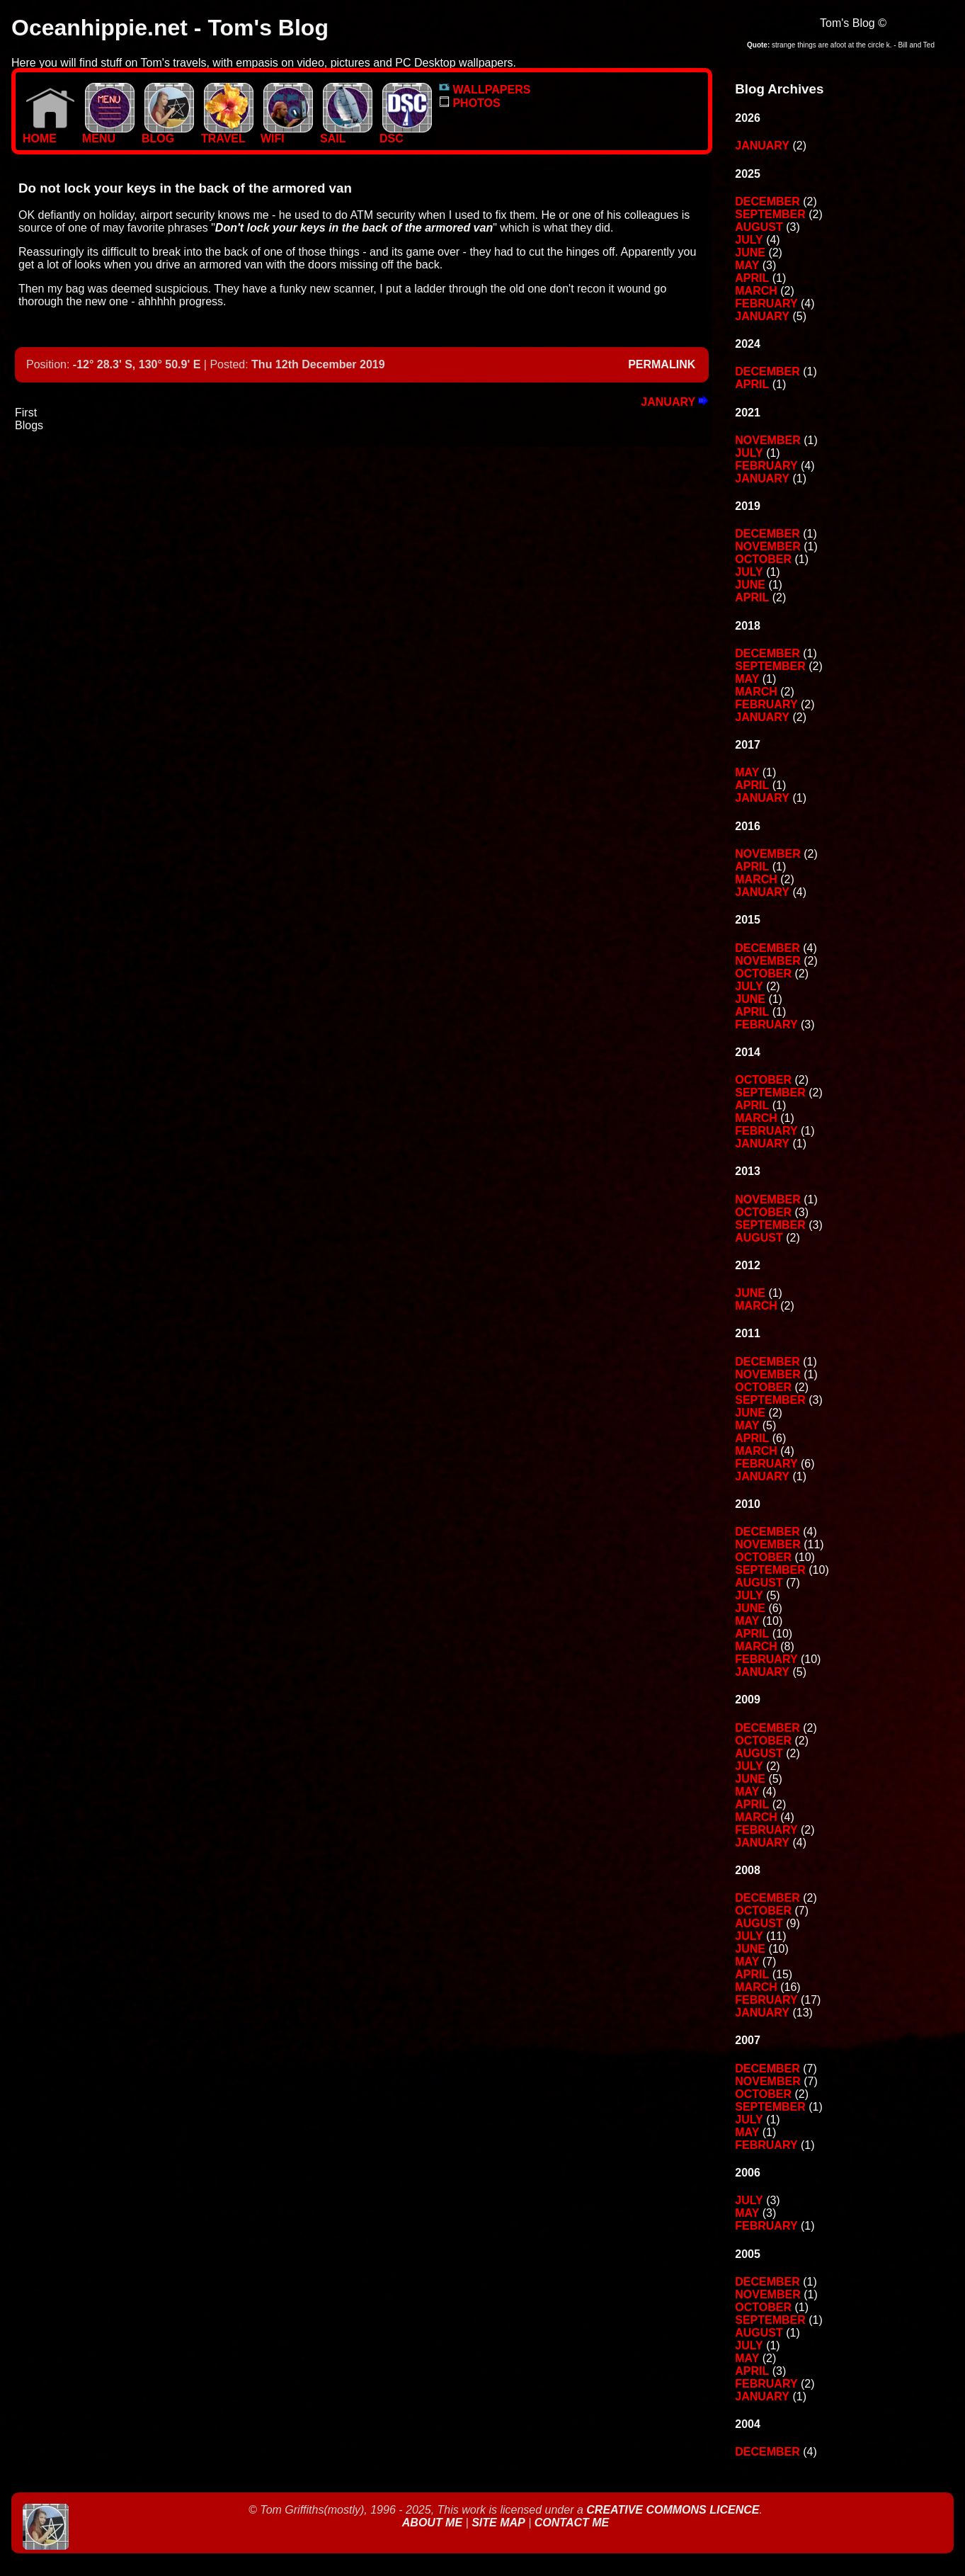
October (763, 559)
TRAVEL (227, 133)
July (749, 240)
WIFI (287, 133)
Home (49, 133)
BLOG (168, 133)
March (756, 291)
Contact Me (572, 2523)
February (766, 303)
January (675, 401)
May (747, 265)
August (759, 227)
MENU (108, 133)
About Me (434, 2523)
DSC (405, 133)
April (752, 278)
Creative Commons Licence (672, 2510)
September (770, 214)
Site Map (498, 2523)
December (767, 201)
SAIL (346, 133)
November (767, 440)
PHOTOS (470, 103)
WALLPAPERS (484, 90)
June (750, 252)
